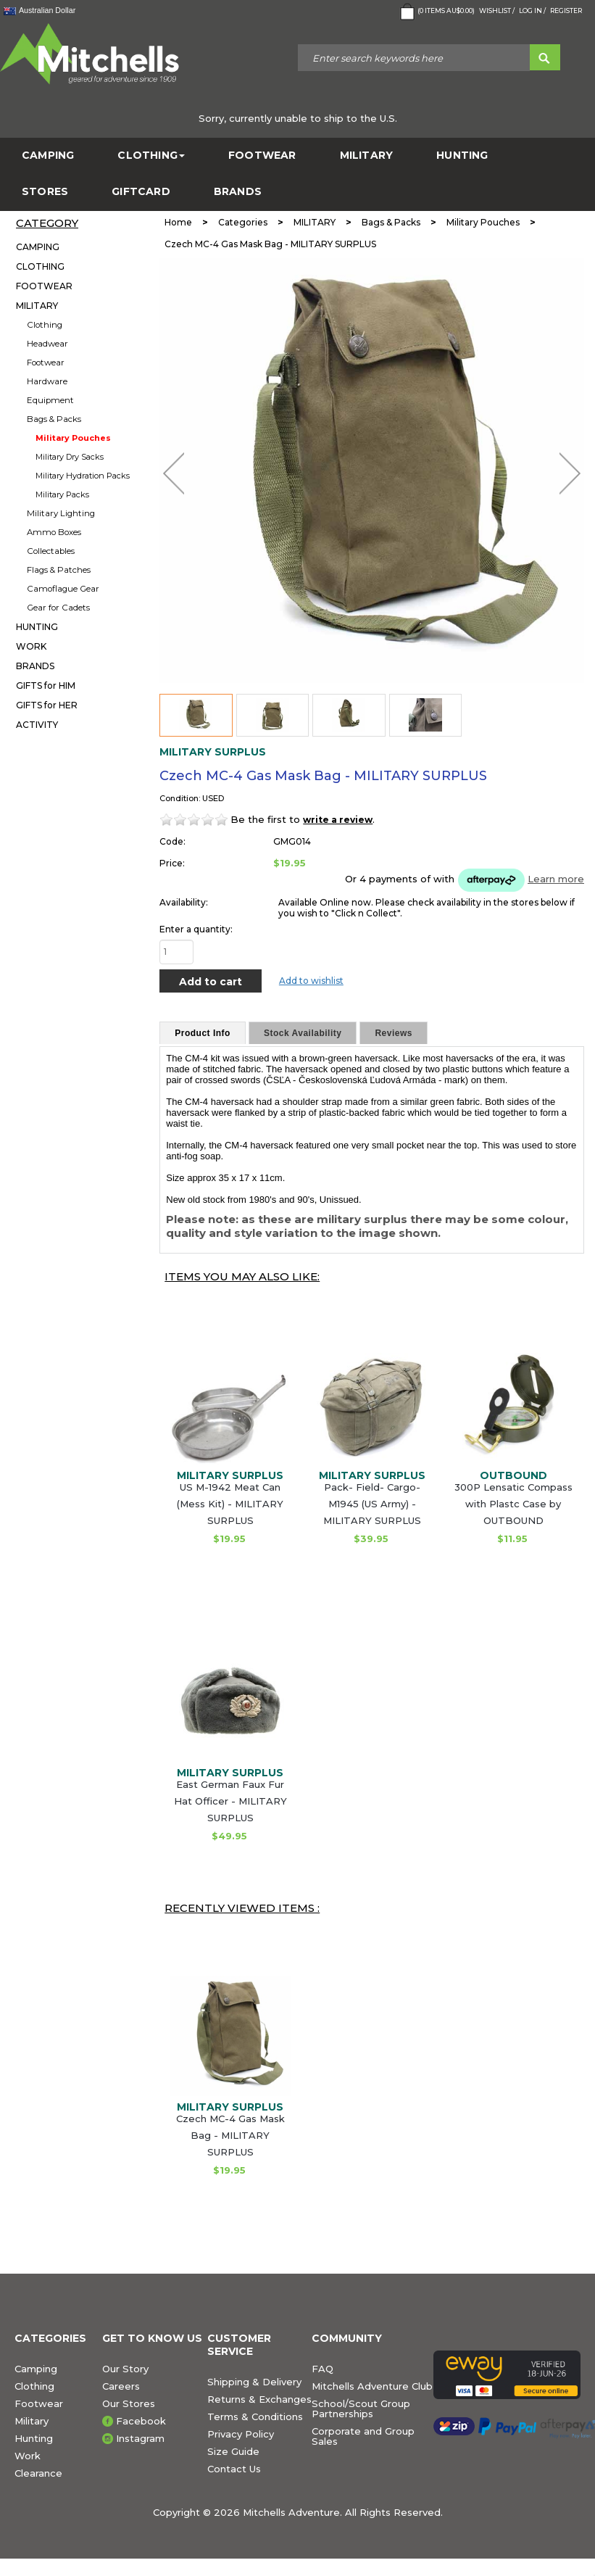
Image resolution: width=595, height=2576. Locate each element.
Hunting (33, 2438)
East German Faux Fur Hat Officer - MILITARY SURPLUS (230, 1800)
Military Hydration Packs (83, 476)
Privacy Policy (240, 2434)
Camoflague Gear (63, 589)
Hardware (47, 381)
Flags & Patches (59, 570)
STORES (45, 192)
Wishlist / (497, 11)
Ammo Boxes (54, 532)
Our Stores (128, 2403)
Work (27, 2455)
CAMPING (48, 155)
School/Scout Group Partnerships (361, 2408)
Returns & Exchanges (259, 2399)
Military (31, 2421)
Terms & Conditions (255, 2416)
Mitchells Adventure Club (372, 2386)
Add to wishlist (311, 980)
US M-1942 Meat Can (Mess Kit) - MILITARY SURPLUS (230, 1503)
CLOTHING (151, 155)
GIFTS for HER (47, 705)
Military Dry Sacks (70, 457)
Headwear (47, 344)
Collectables (51, 551)
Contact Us (234, 2468)
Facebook (141, 2421)
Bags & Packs (54, 419)
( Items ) (436, 11)
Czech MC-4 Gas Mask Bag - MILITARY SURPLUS (230, 2135)
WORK (31, 646)
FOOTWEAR (262, 155)
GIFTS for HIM (45, 685)
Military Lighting (61, 513)
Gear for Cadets (58, 607)
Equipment (50, 400)
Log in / (532, 11)
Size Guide (233, 2451)
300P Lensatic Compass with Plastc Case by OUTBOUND (513, 1503)
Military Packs (62, 494)
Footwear (46, 362)
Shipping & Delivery (254, 2381)
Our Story (125, 2368)
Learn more (556, 879)
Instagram (140, 2438)
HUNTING (462, 155)
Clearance (38, 2473)
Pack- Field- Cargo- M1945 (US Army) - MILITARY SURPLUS (372, 1503)
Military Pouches (73, 438)
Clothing (44, 325)
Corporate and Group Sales (363, 2436)
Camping (35, 2368)
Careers (121, 2386)
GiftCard (141, 192)
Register (566, 11)
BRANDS (238, 192)
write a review (338, 819)
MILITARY (367, 155)
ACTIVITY (37, 724)
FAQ (322, 2368)
